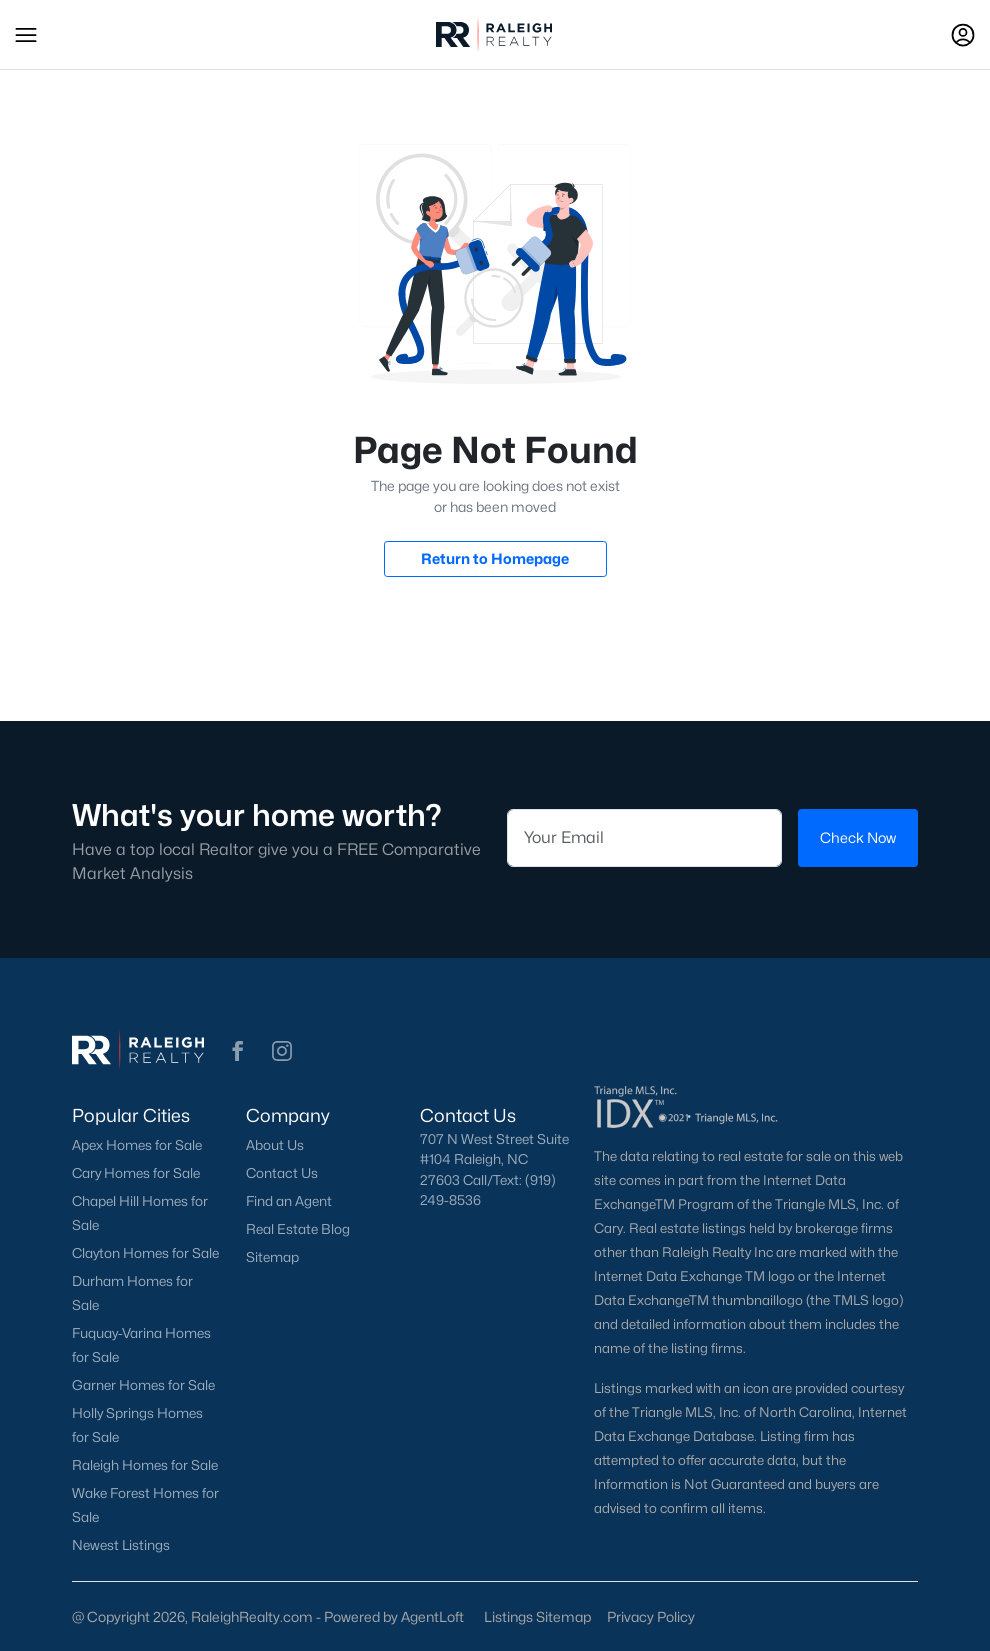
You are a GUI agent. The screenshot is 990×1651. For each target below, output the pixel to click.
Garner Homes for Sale (143, 1385)
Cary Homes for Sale (136, 1173)
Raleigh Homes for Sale (145, 1465)
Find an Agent (289, 1201)
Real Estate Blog (298, 1229)
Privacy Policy (651, 1616)
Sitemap (272, 1257)
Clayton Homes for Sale (145, 1253)
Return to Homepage (495, 558)
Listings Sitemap (537, 1616)
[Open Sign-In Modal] (963, 35)
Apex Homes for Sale (137, 1145)
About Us (275, 1145)
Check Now (858, 837)
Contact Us (282, 1173)
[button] (26, 35)
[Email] (644, 838)
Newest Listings (121, 1545)
